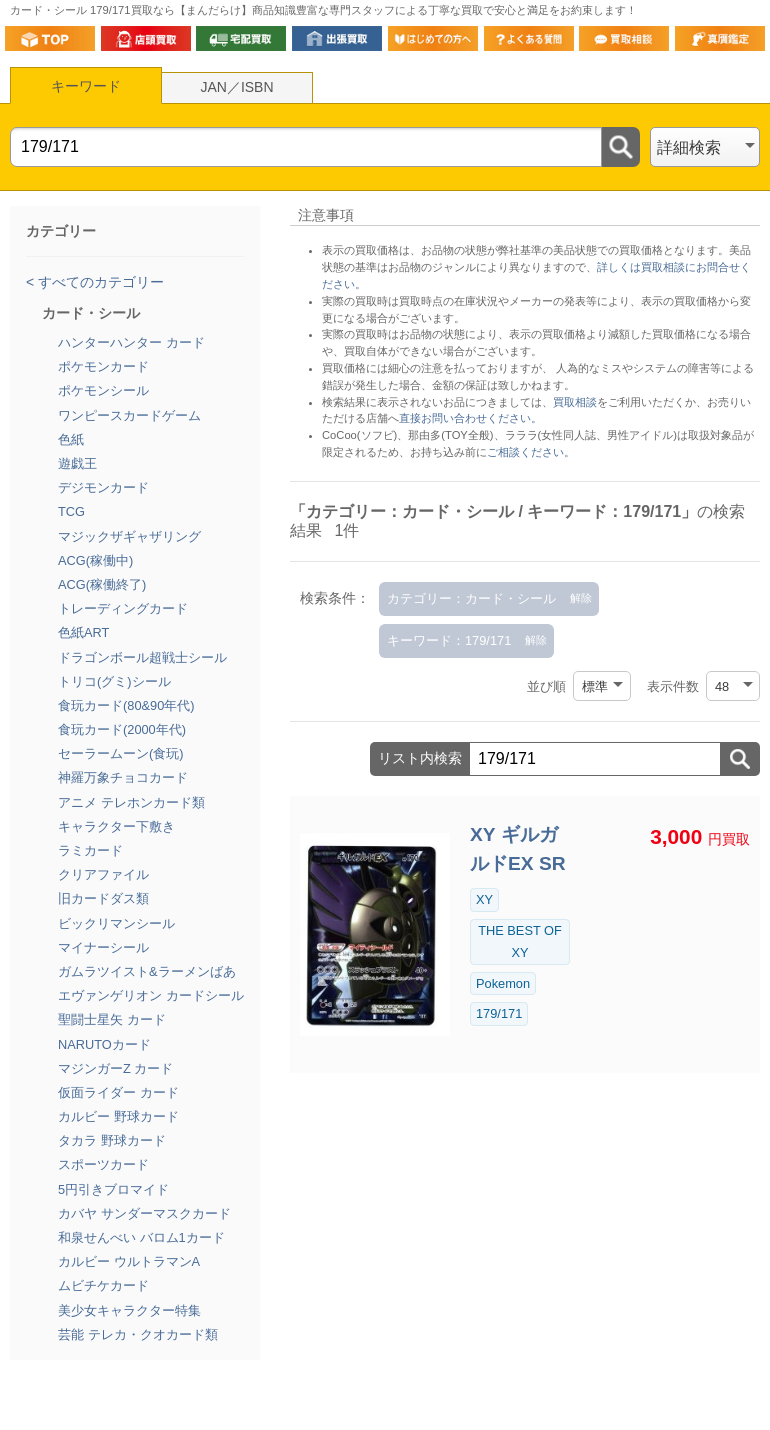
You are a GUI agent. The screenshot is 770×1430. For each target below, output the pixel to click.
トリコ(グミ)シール (114, 681)
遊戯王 (77, 463)
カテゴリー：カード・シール (471, 598)
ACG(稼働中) (95, 560)
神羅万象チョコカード (123, 777)
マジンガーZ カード (115, 1068)
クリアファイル (103, 874)
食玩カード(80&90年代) (126, 705)
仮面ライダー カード (118, 1092)
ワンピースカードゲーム (129, 415)
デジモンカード (103, 487)
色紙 (71, 439)
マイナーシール (103, 947)
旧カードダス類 (103, 898)
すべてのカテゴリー (99, 282)
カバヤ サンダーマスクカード (144, 1213)
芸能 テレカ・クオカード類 (138, 1334)
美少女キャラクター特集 (129, 1310)
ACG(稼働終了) (102, 584)
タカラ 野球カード (112, 1140)
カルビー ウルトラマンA (129, 1261)
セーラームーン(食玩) (121, 753)
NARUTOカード (104, 1044)
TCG (71, 511)
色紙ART (83, 632)
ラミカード (90, 850)
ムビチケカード (103, 1285)
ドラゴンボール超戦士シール (142, 657)
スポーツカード (103, 1164)
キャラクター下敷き (116, 826)
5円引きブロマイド (113, 1189)
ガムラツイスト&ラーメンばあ (147, 971)
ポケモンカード (103, 366)
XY (484, 899)
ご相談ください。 (531, 452)
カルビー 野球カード (118, 1116)
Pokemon (503, 983)
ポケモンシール (103, 390)
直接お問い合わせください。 (470, 418)
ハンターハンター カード (131, 342)
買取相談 (575, 402)
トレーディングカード (123, 608)
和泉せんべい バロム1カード (141, 1237)
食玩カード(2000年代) (122, 729)
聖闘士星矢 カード (112, 1019)
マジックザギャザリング (129, 536)
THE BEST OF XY (520, 941)
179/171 (499, 1013)
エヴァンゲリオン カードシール (151, 995)
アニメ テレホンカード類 (131, 802)
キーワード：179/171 (449, 640)
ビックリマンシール (116, 923)
